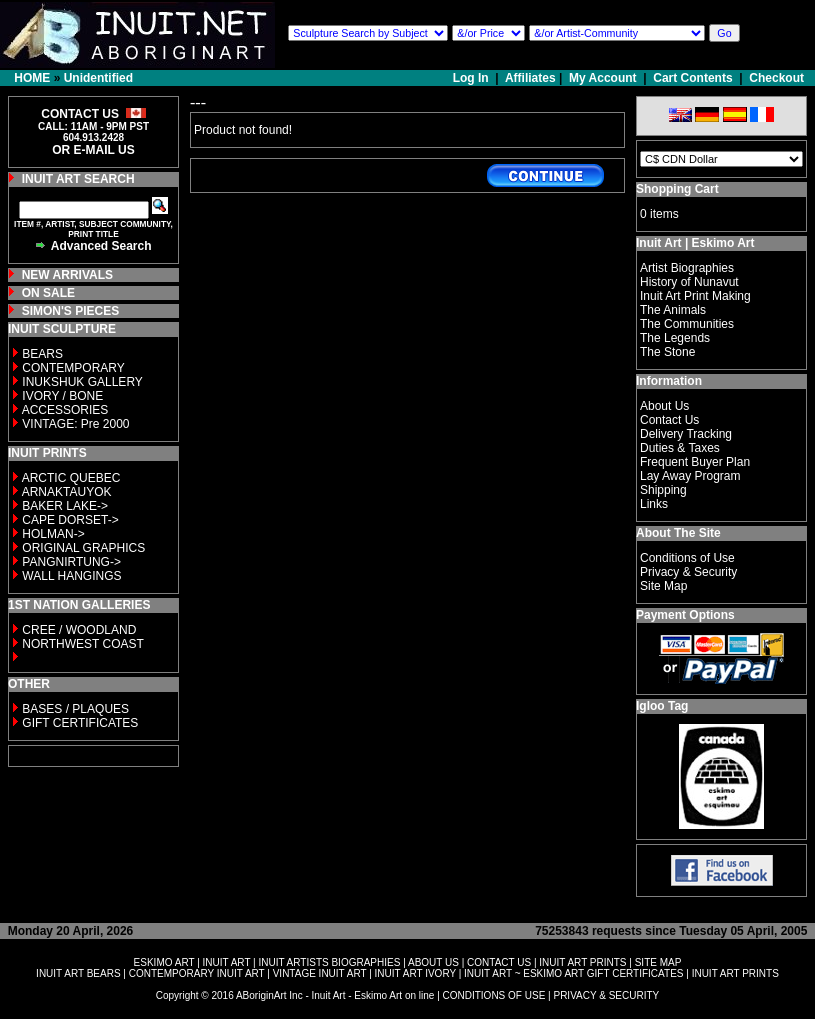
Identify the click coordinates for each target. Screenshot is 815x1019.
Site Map (663, 586)
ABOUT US (433, 962)
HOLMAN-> (53, 534)
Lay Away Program (690, 476)
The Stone (667, 352)
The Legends (675, 338)
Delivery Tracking (686, 434)
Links (654, 504)
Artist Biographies (687, 268)
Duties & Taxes (680, 448)
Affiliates (530, 78)
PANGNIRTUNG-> (71, 562)
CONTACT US (499, 962)
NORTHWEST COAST (81, 644)
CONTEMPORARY (73, 368)
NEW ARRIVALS (67, 275)
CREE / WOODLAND (77, 630)
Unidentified (98, 78)
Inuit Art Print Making (695, 296)
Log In (472, 78)
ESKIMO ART (164, 962)
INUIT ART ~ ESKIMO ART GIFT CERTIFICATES (573, 973)
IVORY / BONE (62, 396)
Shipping (663, 490)
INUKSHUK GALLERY (82, 382)
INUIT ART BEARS (78, 973)
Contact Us (669, 420)
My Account (603, 78)
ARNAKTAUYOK (67, 492)
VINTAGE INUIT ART (320, 973)
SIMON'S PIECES (71, 311)
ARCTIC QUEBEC (71, 478)
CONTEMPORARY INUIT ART (197, 973)
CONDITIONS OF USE (494, 995)
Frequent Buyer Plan (695, 462)
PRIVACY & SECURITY (606, 995)
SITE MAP (658, 962)
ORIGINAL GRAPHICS (83, 548)
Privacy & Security (688, 572)
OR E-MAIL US (93, 150)
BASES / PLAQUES (75, 709)
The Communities (687, 324)
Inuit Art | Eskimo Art (695, 243)
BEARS (42, 354)
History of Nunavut (689, 282)
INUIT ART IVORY (415, 973)
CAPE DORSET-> (70, 520)
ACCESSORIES (65, 410)
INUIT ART (227, 962)
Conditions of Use (687, 558)
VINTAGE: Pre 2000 (75, 424)
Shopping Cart (677, 189)
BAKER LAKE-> (65, 506)
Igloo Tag (662, 706)
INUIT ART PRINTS (582, 962)
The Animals (673, 310)
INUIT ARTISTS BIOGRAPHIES (329, 962)
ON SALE (48, 293)
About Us (664, 406)
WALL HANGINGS (71, 576)
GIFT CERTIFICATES (80, 723)
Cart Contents (692, 78)
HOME (32, 78)
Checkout (776, 78)
